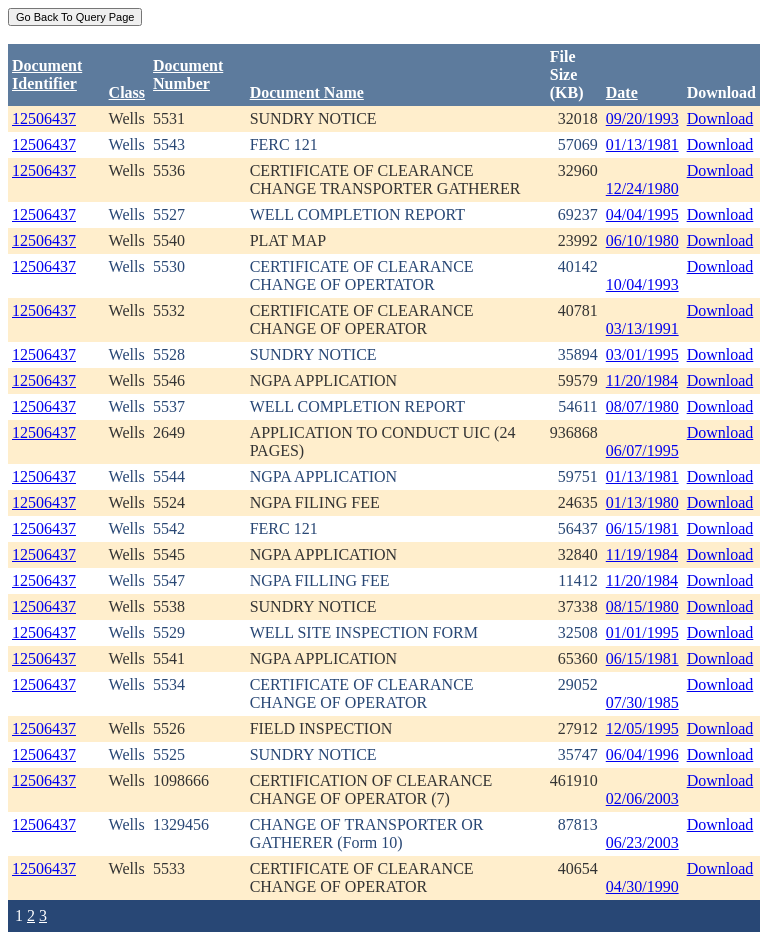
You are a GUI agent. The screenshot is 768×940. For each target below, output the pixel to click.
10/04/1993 (642, 284)
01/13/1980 (642, 502)
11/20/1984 (642, 380)
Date (622, 92)
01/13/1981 (642, 144)
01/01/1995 (642, 632)
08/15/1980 (642, 606)
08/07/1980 (642, 406)
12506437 (44, 118)
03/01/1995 (642, 354)
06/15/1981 (642, 528)
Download (720, 118)
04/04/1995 (642, 214)
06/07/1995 (642, 450)
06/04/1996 (642, 754)
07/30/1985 (642, 702)
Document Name (307, 92)
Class (127, 92)
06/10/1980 (642, 240)
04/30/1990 (642, 886)
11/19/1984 (642, 554)
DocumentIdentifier (47, 74)
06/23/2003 (642, 842)
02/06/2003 (642, 798)
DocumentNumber (188, 74)
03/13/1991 (642, 328)
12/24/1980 (642, 188)
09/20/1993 (642, 118)
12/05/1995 (642, 728)
